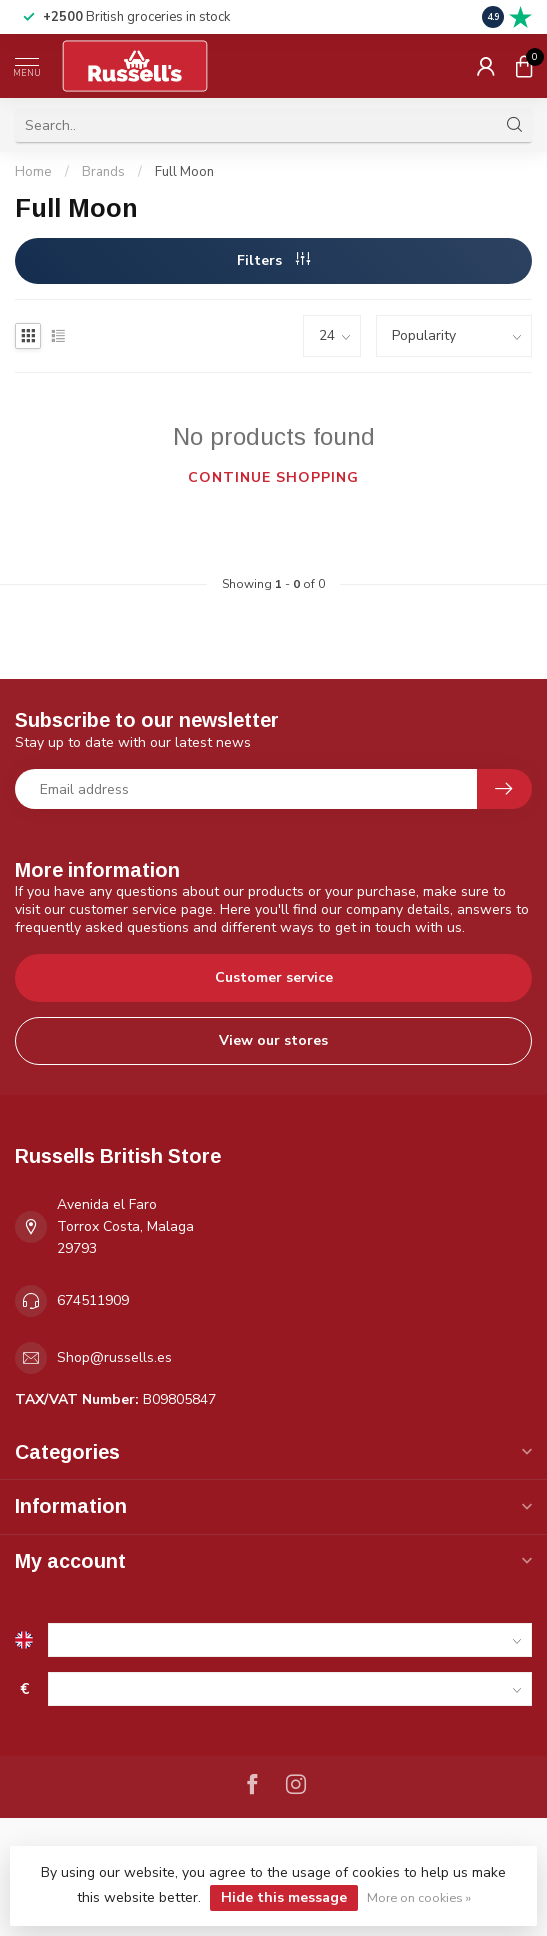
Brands (103, 172)
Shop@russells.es (114, 1357)
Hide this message (284, 1897)
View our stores (273, 1040)
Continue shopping (273, 477)
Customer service (274, 977)
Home (33, 172)
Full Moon (184, 172)
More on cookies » (419, 1897)
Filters (273, 260)
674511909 (93, 1300)
